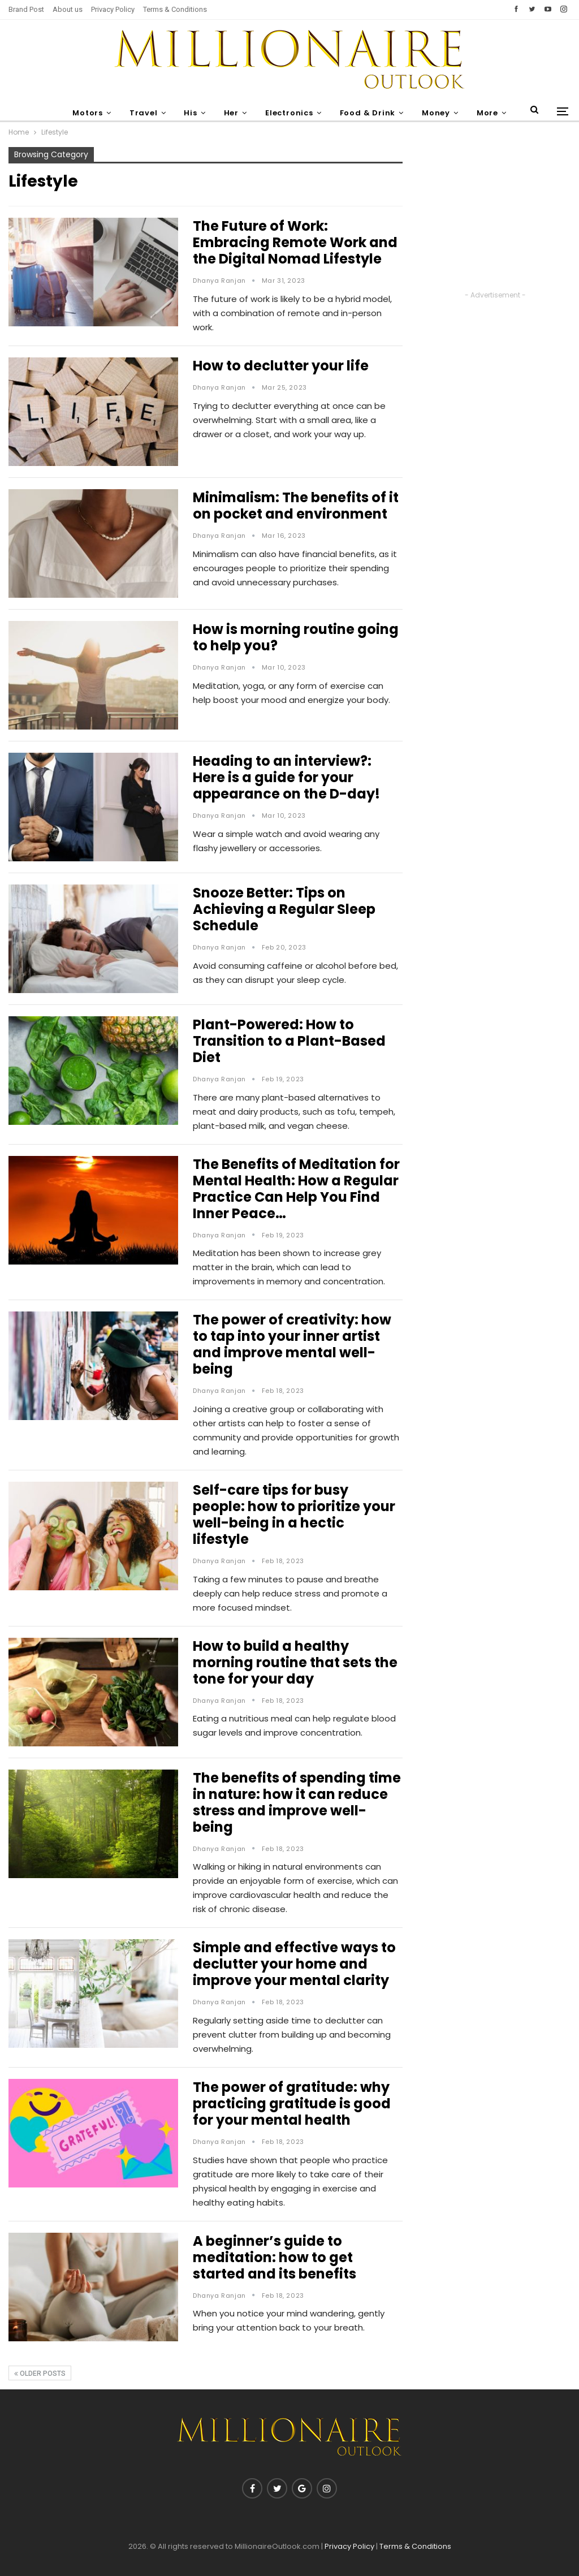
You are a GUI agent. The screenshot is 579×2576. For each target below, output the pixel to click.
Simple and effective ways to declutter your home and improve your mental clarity (294, 1964)
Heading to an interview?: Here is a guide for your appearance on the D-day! (286, 777)
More (493, 112)
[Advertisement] (495, 217)
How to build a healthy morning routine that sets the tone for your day (295, 1662)
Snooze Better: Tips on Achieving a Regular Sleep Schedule (284, 909)
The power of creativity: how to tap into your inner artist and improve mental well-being (292, 1344)
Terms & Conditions (175, 9)
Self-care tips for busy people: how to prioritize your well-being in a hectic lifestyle (294, 1514)
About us (68, 9)
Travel (139, 112)
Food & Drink (370, 112)
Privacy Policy (113, 9)
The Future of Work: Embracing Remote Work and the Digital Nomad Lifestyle (295, 242)
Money (440, 112)
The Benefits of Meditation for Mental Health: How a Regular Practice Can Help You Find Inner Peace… (296, 1189)
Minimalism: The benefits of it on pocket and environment (296, 505)
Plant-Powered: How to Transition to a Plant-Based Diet (289, 1041)
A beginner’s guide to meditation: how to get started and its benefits (274, 2257)
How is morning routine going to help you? (296, 637)
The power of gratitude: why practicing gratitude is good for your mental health (292, 2103)
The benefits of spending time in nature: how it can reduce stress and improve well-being (297, 1802)
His (188, 112)
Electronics (290, 112)
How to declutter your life (281, 365)
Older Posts (40, 2373)
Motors (82, 112)
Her (230, 112)
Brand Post (26, 9)
